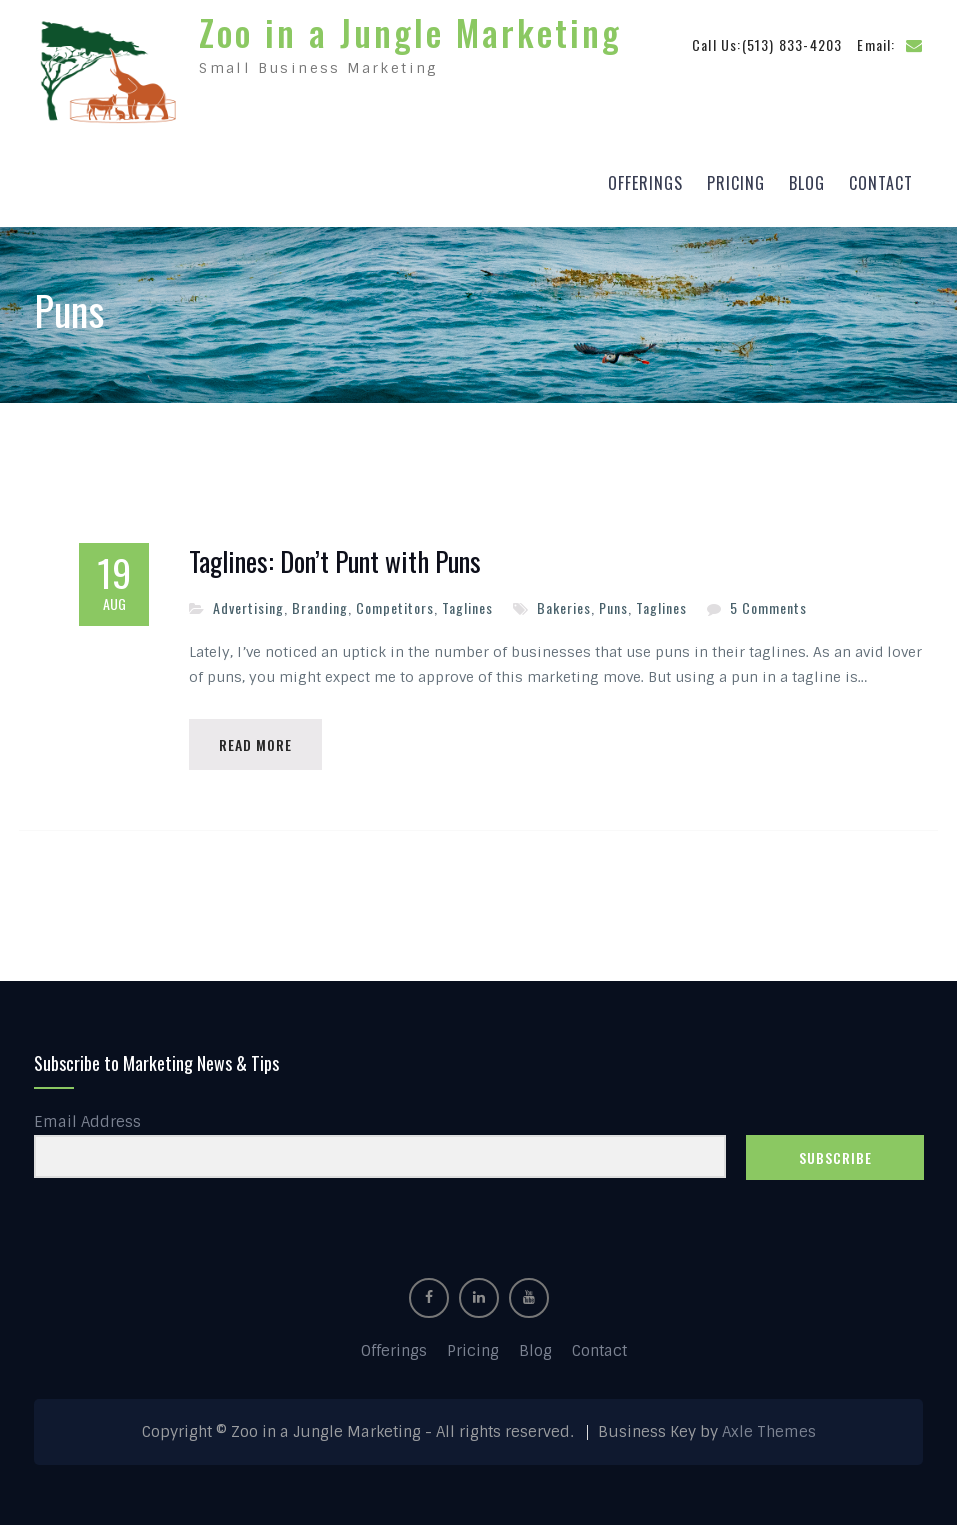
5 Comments (768, 607)
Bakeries (564, 607)
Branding (320, 607)
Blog (807, 183)
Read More (255, 744)
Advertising (248, 607)
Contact (881, 183)
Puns (613, 607)
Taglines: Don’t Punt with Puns (335, 562)
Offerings (645, 183)
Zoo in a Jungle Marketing (410, 32)
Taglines (467, 607)
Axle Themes (769, 1432)
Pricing (736, 183)
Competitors (395, 607)
